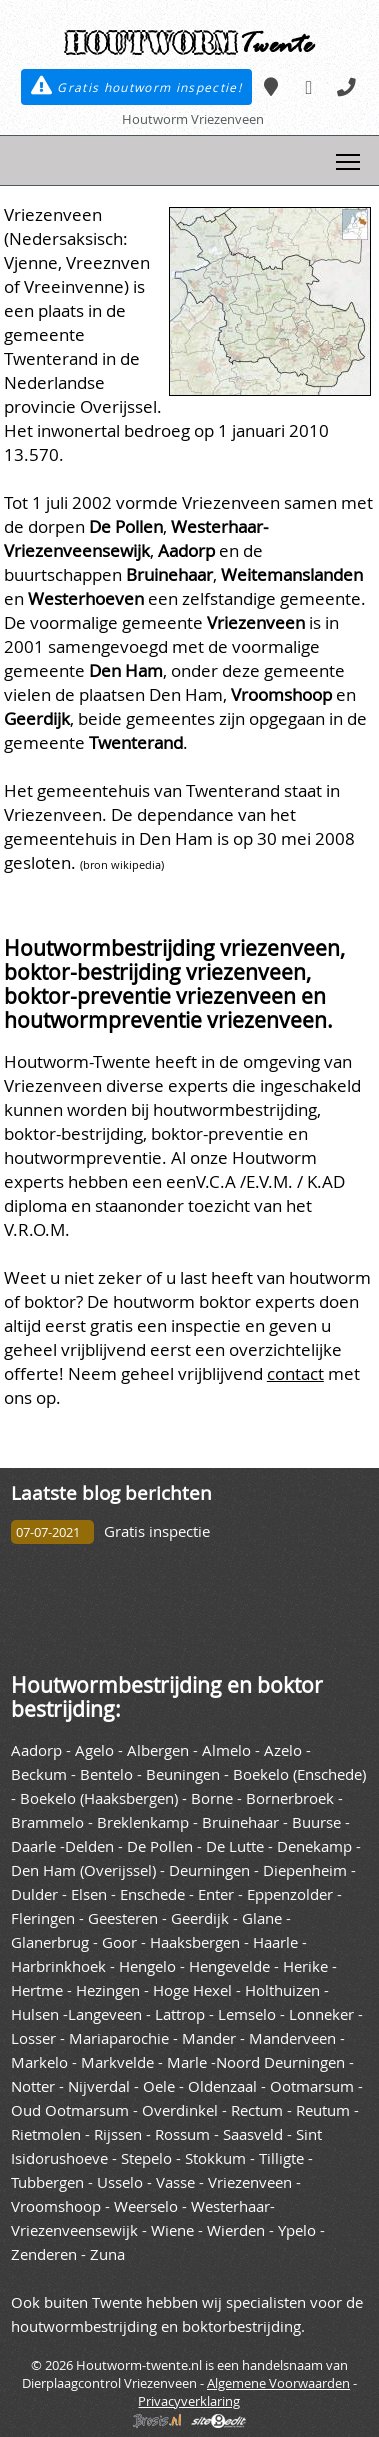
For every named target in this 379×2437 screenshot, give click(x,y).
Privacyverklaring (189, 2401)
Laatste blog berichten (111, 1492)
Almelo (226, 1750)
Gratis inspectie (157, 1531)
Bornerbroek (290, 1798)
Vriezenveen (250, 2182)
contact (295, 1373)
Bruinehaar (240, 1822)
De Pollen (160, 1846)
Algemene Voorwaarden (278, 2383)
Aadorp (36, 1750)
